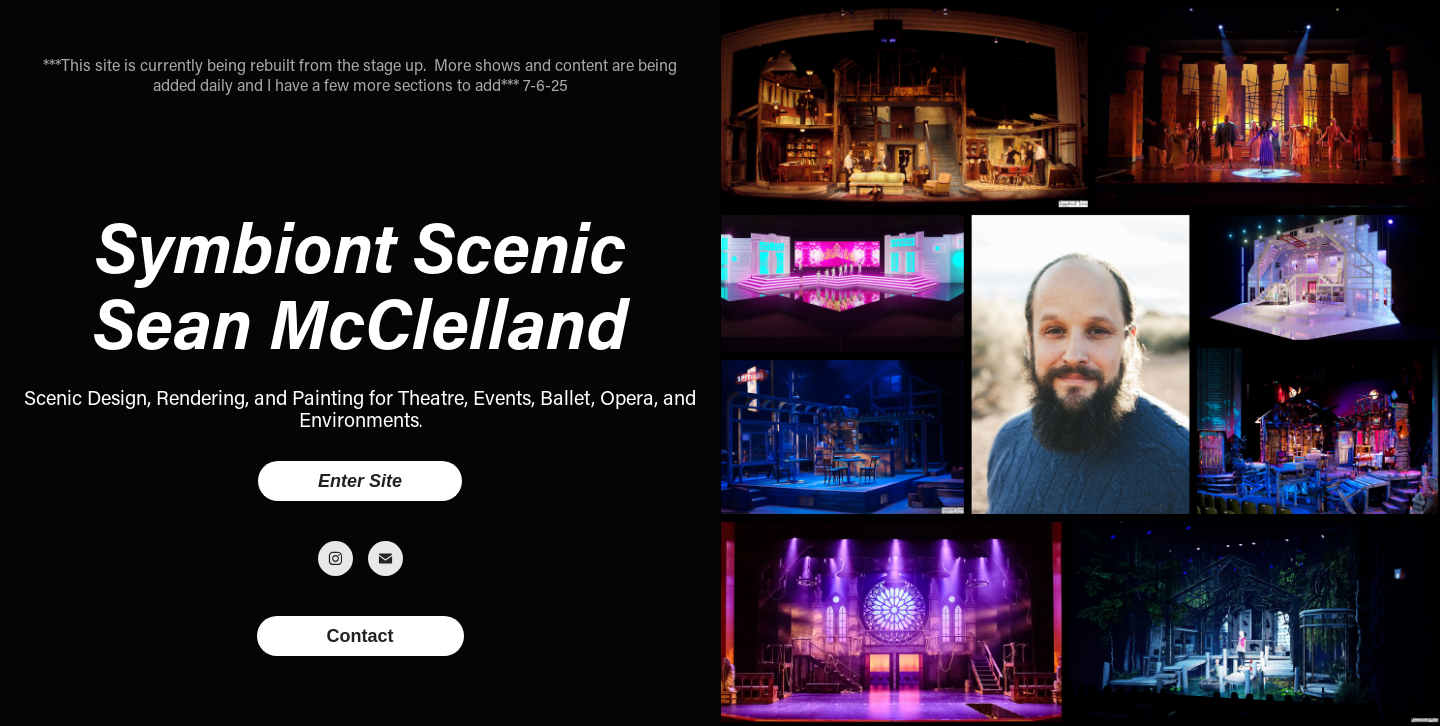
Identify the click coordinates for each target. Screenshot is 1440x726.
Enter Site (360, 481)
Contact (360, 636)
